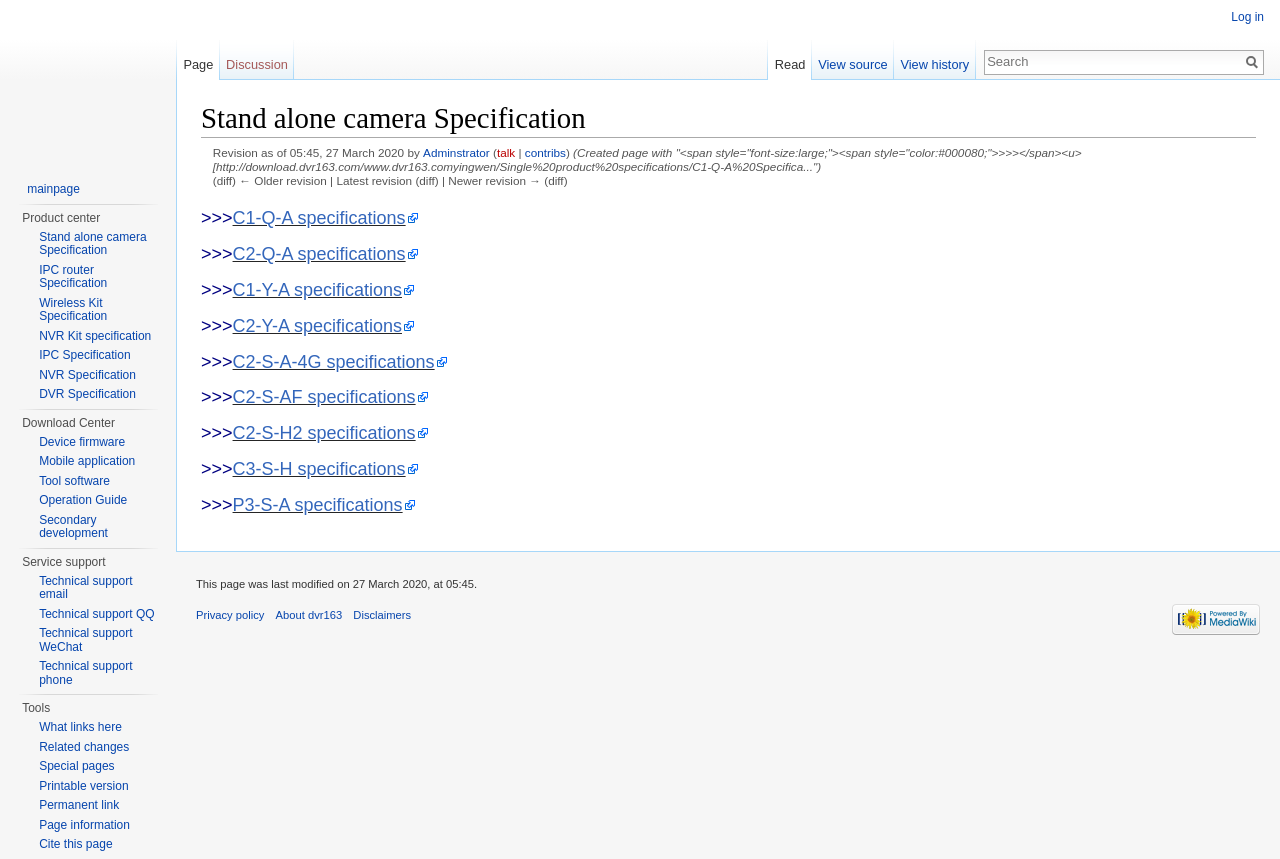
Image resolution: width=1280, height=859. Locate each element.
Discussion (257, 64)
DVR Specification (87, 394)
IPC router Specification (73, 277)
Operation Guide (83, 500)
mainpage (53, 189)
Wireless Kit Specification (73, 310)
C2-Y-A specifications (317, 326)
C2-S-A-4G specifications (334, 362)
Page (198, 64)
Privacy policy (230, 615)
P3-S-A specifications (318, 505)
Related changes (84, 747)
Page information (84, 825)
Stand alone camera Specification (92, 244)
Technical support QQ (96, 614)
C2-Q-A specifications (319, 254)
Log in (1247, 17)
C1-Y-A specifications (317, 290)
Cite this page (75, 844)
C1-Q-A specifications (319, 218)
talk (506, 152)
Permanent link (79, 805)
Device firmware (82, 442)
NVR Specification (87, 375)
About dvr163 (309, 615)
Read (790, 64)
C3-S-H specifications (319, 469)
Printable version (83, 786)
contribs (545, 152)
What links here (80, 727)
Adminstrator (456, 152)
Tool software (74, 481)
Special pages (76, 766)
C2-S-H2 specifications (324, 433)
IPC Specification (84, 355)
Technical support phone (85, 673)
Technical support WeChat (85, 640)
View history (934, 64)
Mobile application (87, 461)
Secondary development (73, 527)
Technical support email (85, 588)
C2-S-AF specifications (324, 397)
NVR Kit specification (95, 336)
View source (852, 64)
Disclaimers (382, 615)
